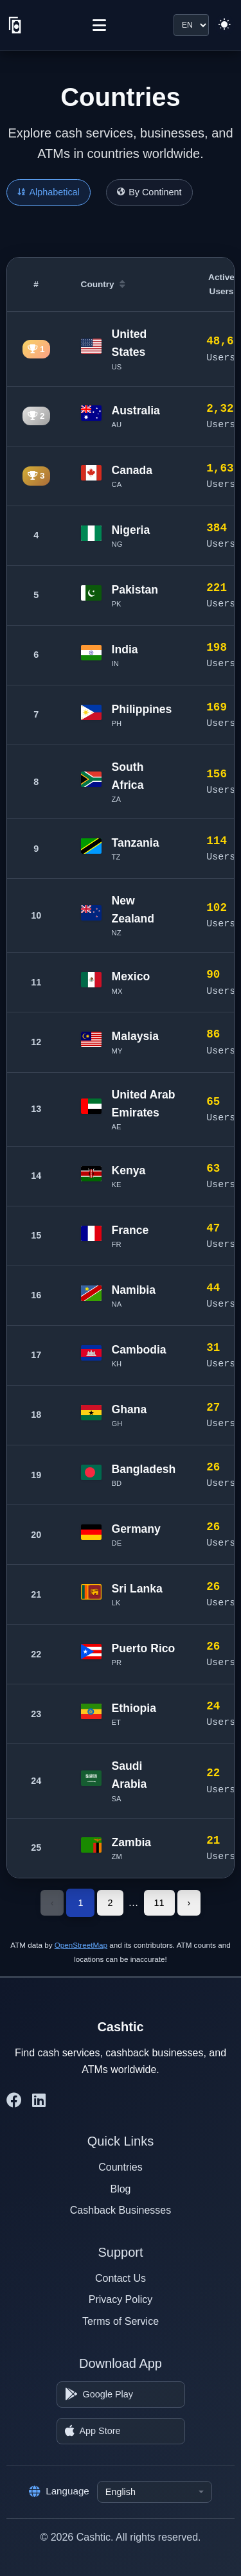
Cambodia (139, 1349)
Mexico (131, 976)
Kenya (129, 1170)
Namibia (134, 1290)
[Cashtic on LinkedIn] (39, 2100)
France (130, 1230)
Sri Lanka (137, 1588)
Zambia (132, 1842)
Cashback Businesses (120, 2210)
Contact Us (120, 2278)
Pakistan (135, 589)
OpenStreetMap (81, 1945)
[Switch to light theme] (224, 25)
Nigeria (131, 530)
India (125, 649)
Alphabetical (48, 192)
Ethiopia (134, 1708)
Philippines (142, 709)
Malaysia (135, 1036)
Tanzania (135, 842)
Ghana (129, 1409)
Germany (136, 1528)
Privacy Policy (121, 2299)
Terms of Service (120, 2321)
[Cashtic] (15, 25)
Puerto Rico (143, 1648)
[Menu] (99, 25)
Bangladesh (144, 1469)
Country (103, 284)
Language (59, 2491)
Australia (136, 410)
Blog (120, 2188)
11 (159, 1903)
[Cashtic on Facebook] (14, 2100)
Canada (132, 470)
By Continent (149, 192)
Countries (120, 2167)
